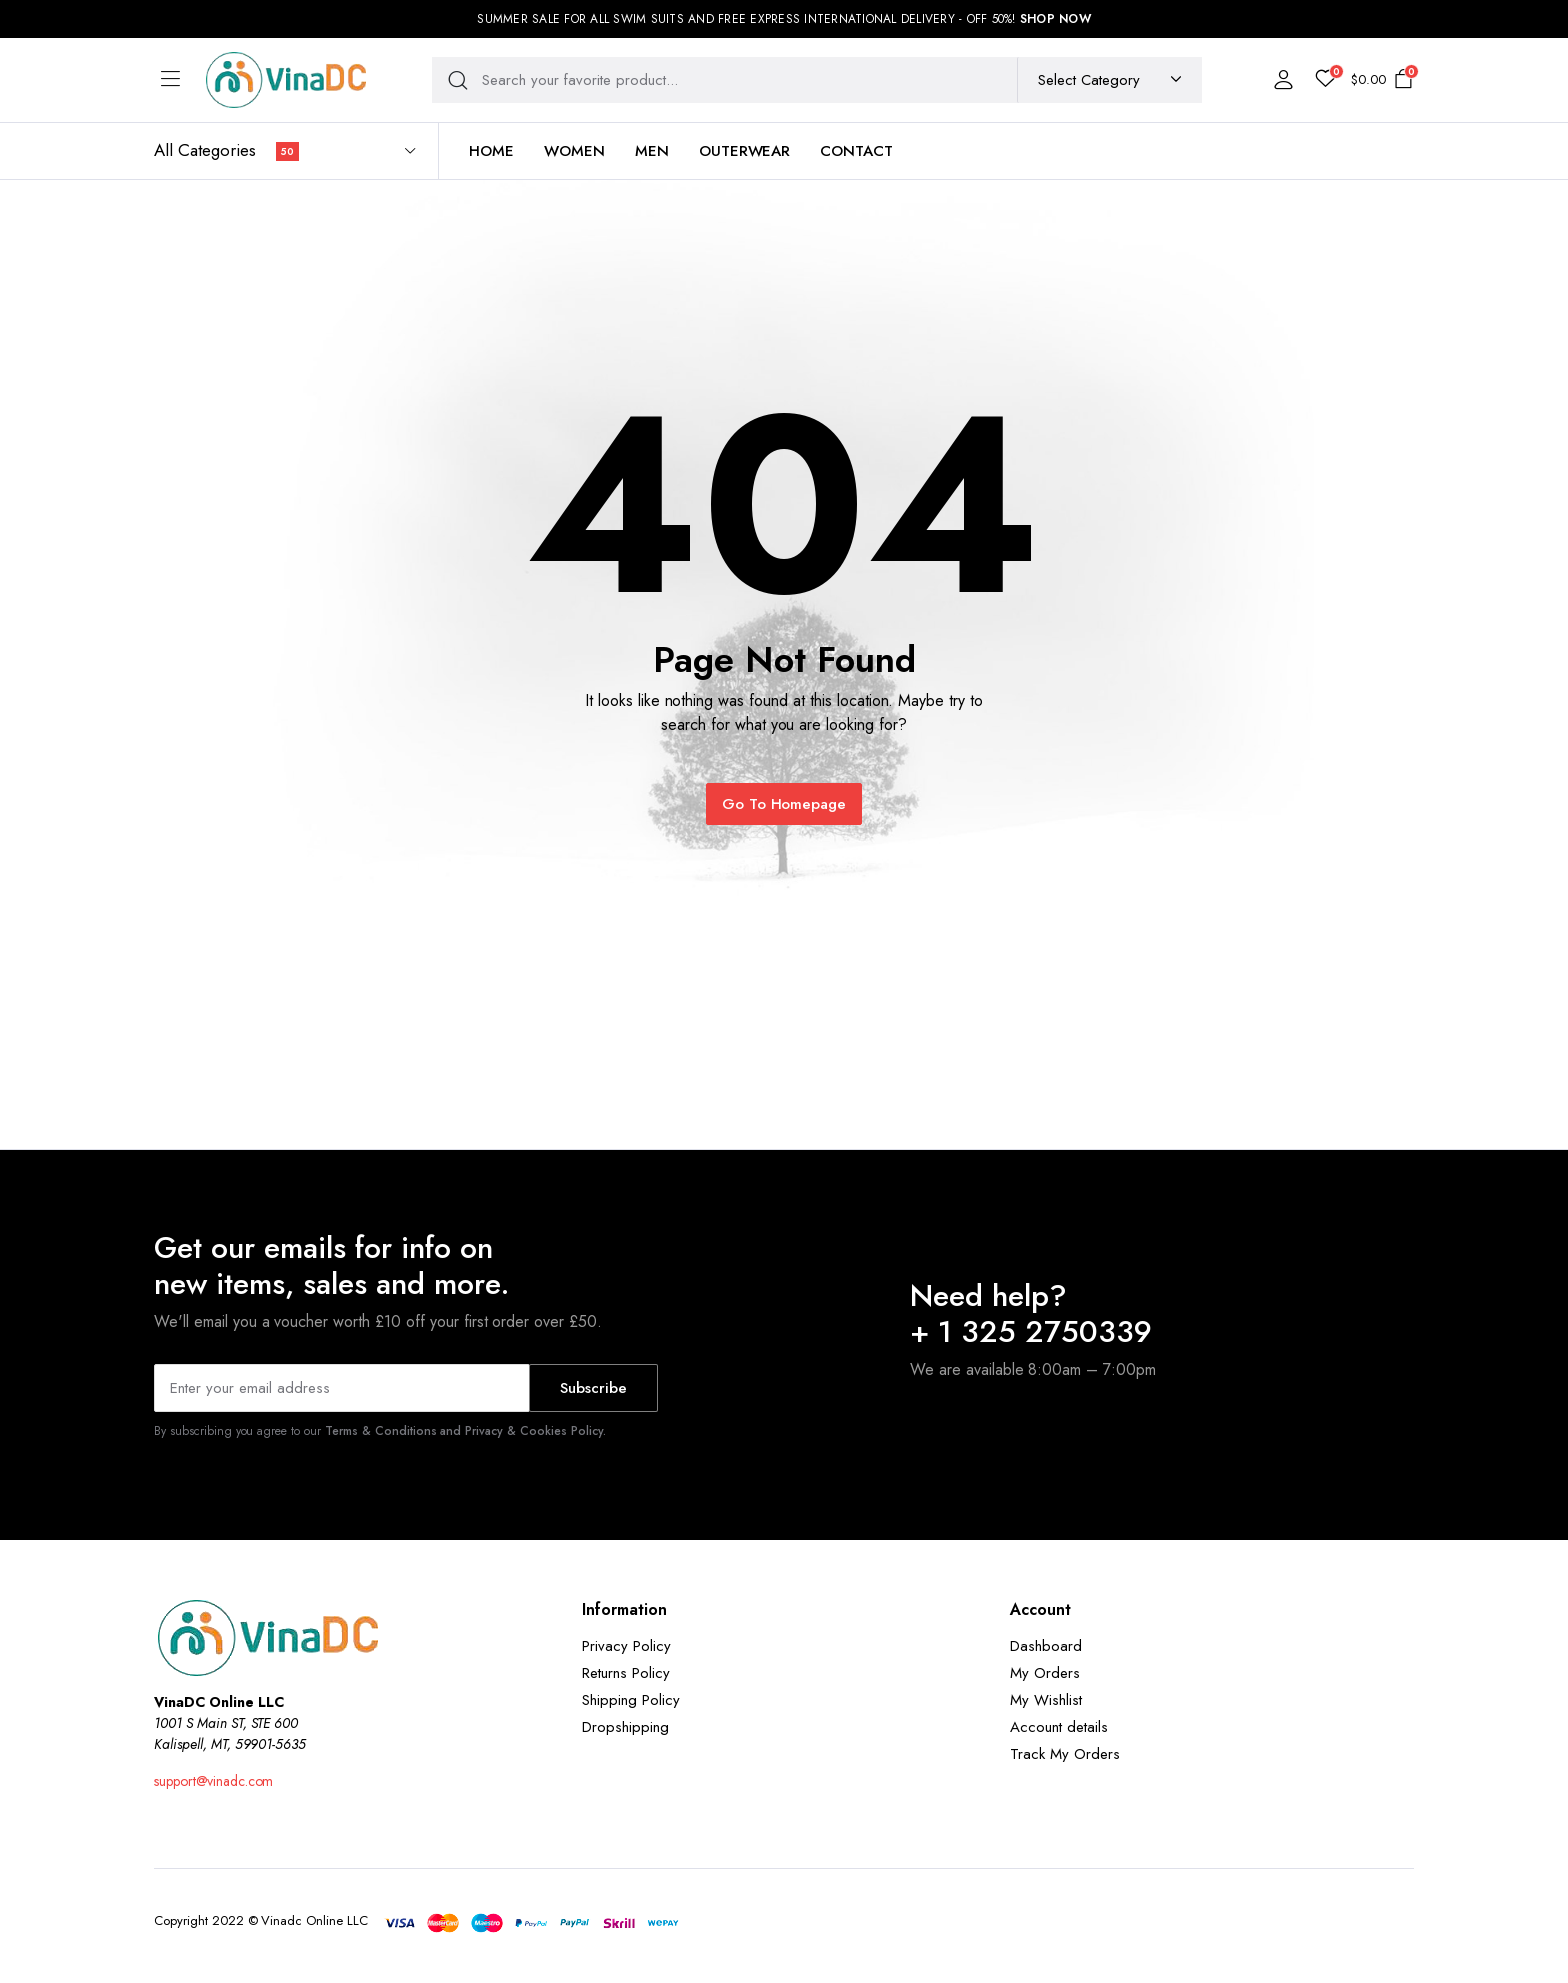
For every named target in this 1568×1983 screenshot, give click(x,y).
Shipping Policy (631, 1700)
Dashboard (1046, 1646)
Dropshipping (625, 1727)
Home (491, 151)
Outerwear (745, 151)
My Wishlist (1046, 1700)
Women (574, 151)
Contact (856, 151)
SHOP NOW (1055, 19)
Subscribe (593, 1388)
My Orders (1045, 1673)
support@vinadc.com (213, 1781)
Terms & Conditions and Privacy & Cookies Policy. (465, 1431)
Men (652, 151)
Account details (1059, 1727)
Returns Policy (626, 1673)
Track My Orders (1065, 1754)
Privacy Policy (626, 1646)
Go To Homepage (784, 804)
